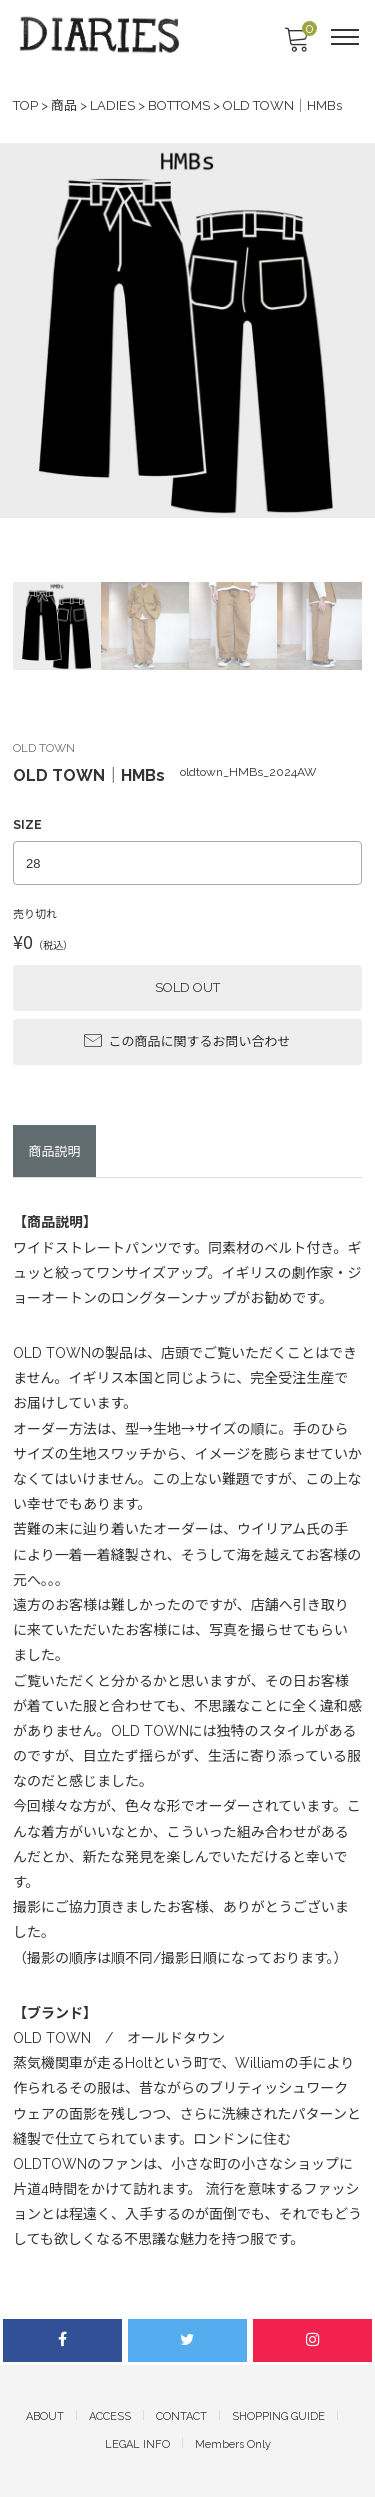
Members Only (233, 2444)
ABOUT (45, 2416)
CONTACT (181, 2416)
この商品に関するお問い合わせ (187, 1040)
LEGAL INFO (137, 2444)
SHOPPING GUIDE (278, 2416)
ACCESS (110, 2416)
